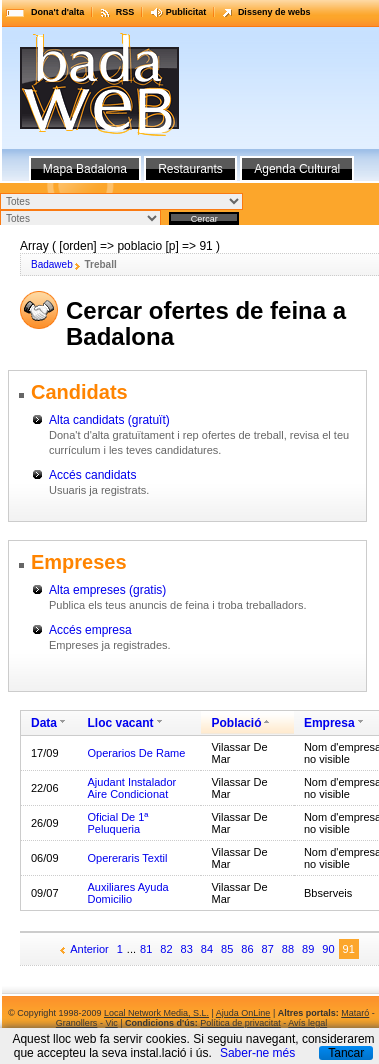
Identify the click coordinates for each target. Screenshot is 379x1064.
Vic (111, 1023)
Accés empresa (90, 630)
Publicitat (186, 12)
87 (268, 949)
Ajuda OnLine (243, 1013)
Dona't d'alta (57, 12)
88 (288, 949)
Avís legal (307, 1023)
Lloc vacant (121, 723)
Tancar (346, 1053)
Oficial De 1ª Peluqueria (118, 823)
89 (308, 949)
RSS (125, 12)
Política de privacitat (240, 1023)
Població (236, 723)
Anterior (89, 949)
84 (207, 949)
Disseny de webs (274, 12)
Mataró (355, 1013)
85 (227, 949)
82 (166, 949)
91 (349, 949)
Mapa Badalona (85, 169)
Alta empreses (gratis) (107, 590)
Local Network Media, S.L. (156, 1013)
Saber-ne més (257, 1053)
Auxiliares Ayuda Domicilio (128, 893)
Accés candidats (92, 475)
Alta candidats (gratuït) (109, 420)
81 (146, 949)
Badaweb (52, 264)
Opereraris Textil (128, 858)
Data (44, 723)
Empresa (329, 723)
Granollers (77, 1023)
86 (247, 949)
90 (328, 949)
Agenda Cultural (297, 169)
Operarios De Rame (137, 753)
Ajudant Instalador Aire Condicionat (132, 788)
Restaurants (190, 169)
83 (187, 949)
